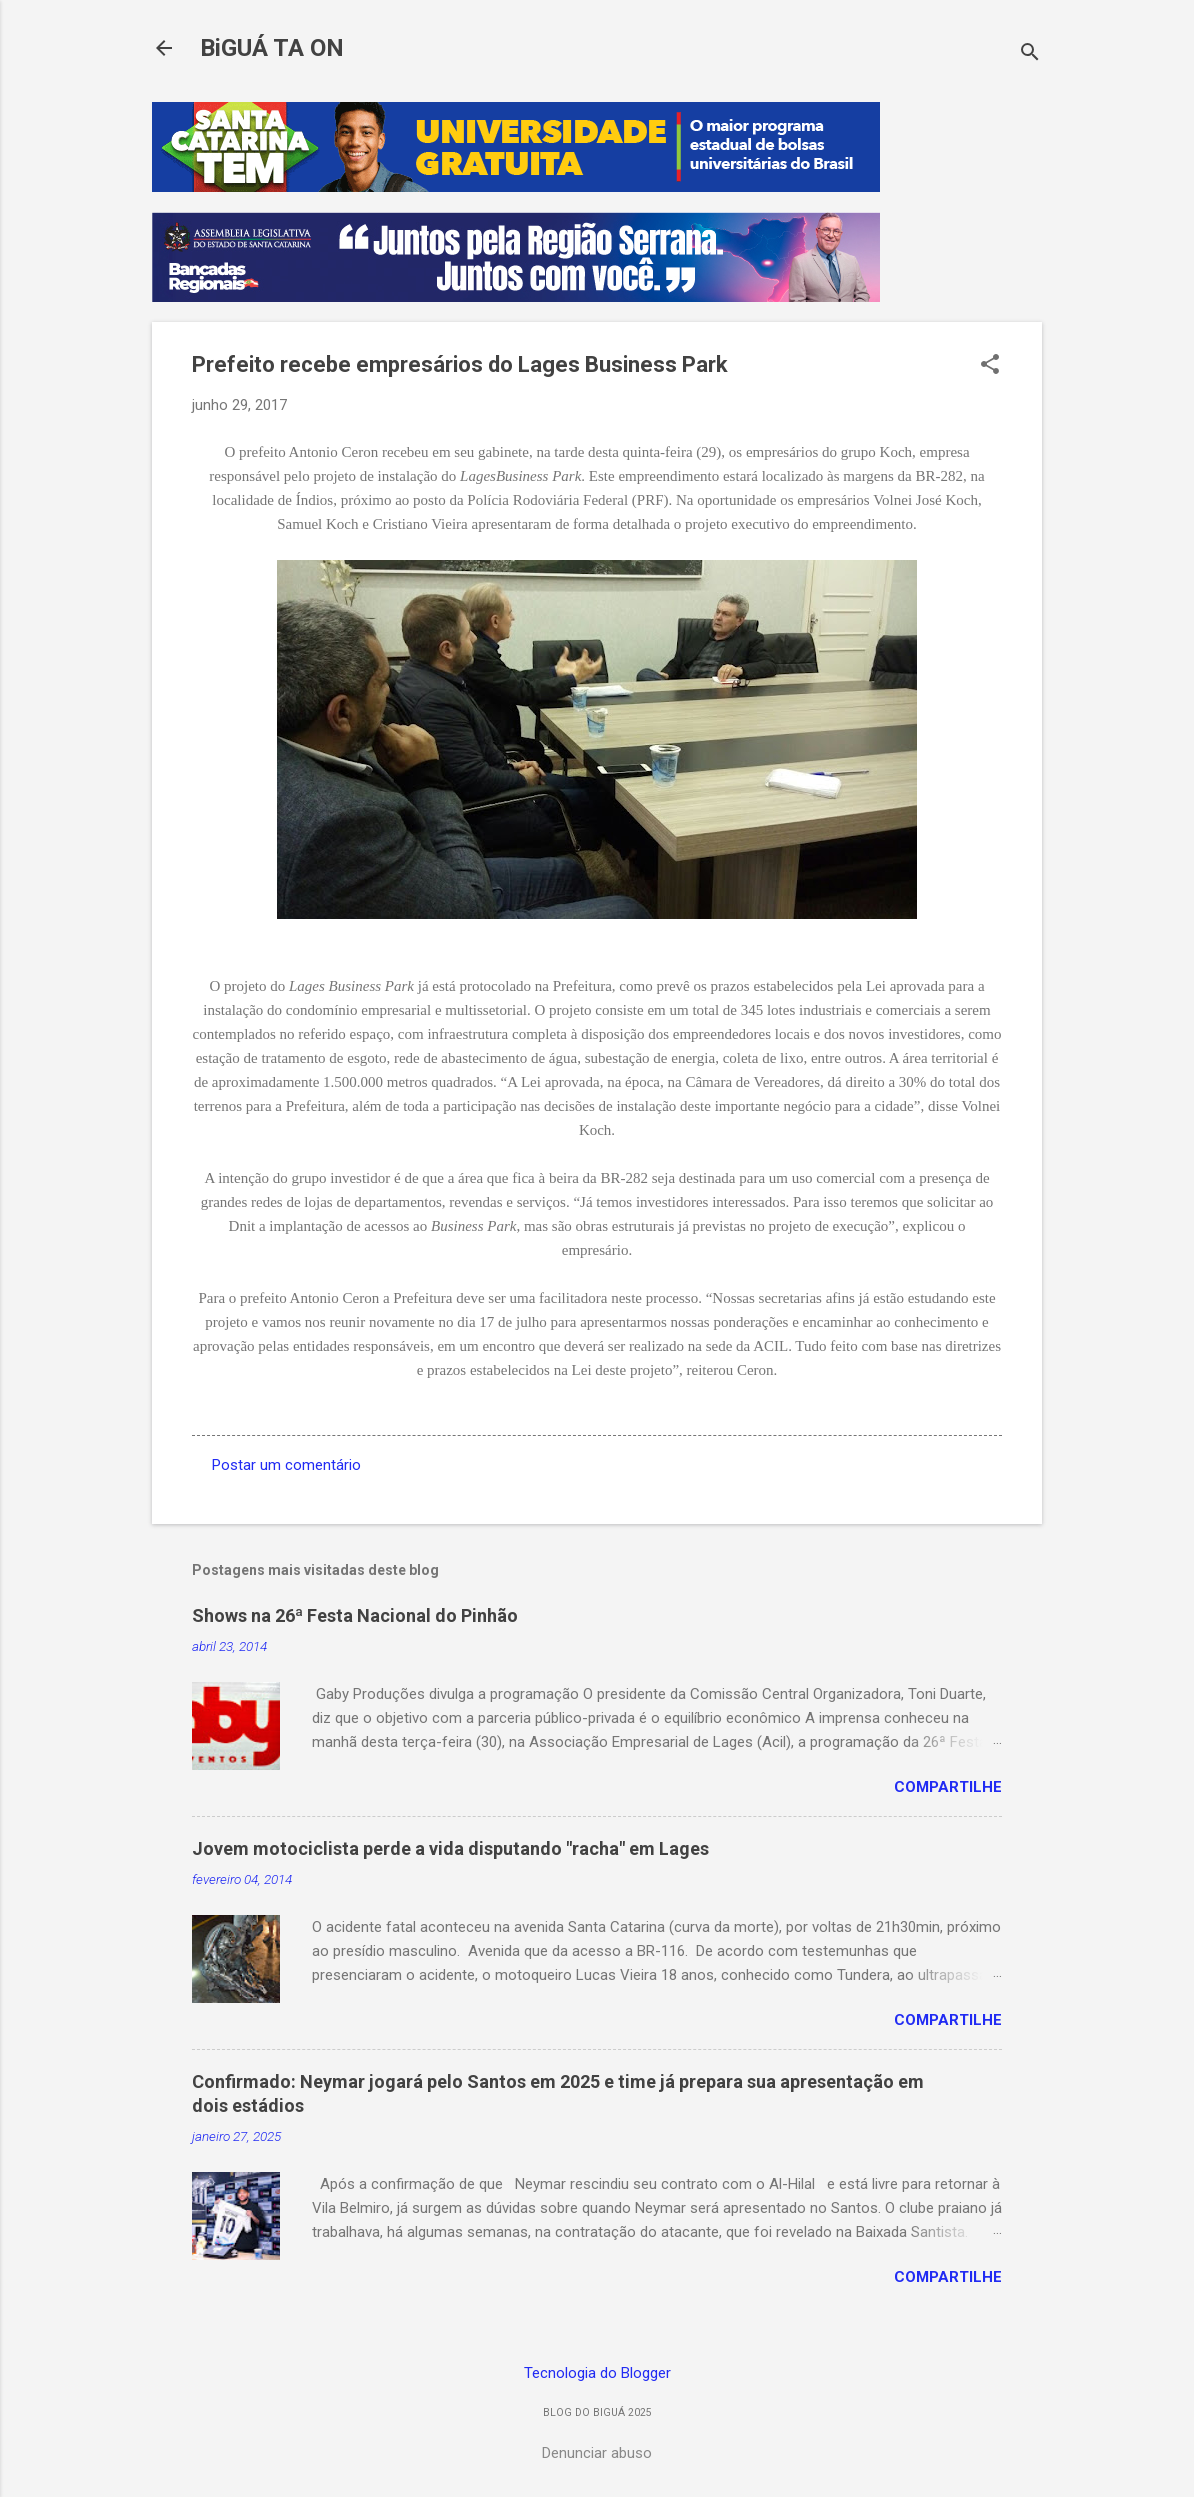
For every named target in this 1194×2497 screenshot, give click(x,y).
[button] (990, 366)
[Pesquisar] (1030, 54)
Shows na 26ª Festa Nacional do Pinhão (355, 1615)
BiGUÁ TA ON (272, 48)
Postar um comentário (286, 1465)
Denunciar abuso (597, 2453)
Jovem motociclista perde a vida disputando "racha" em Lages (450, 1848)
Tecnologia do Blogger (597, 2373)
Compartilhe (948, 1787)
